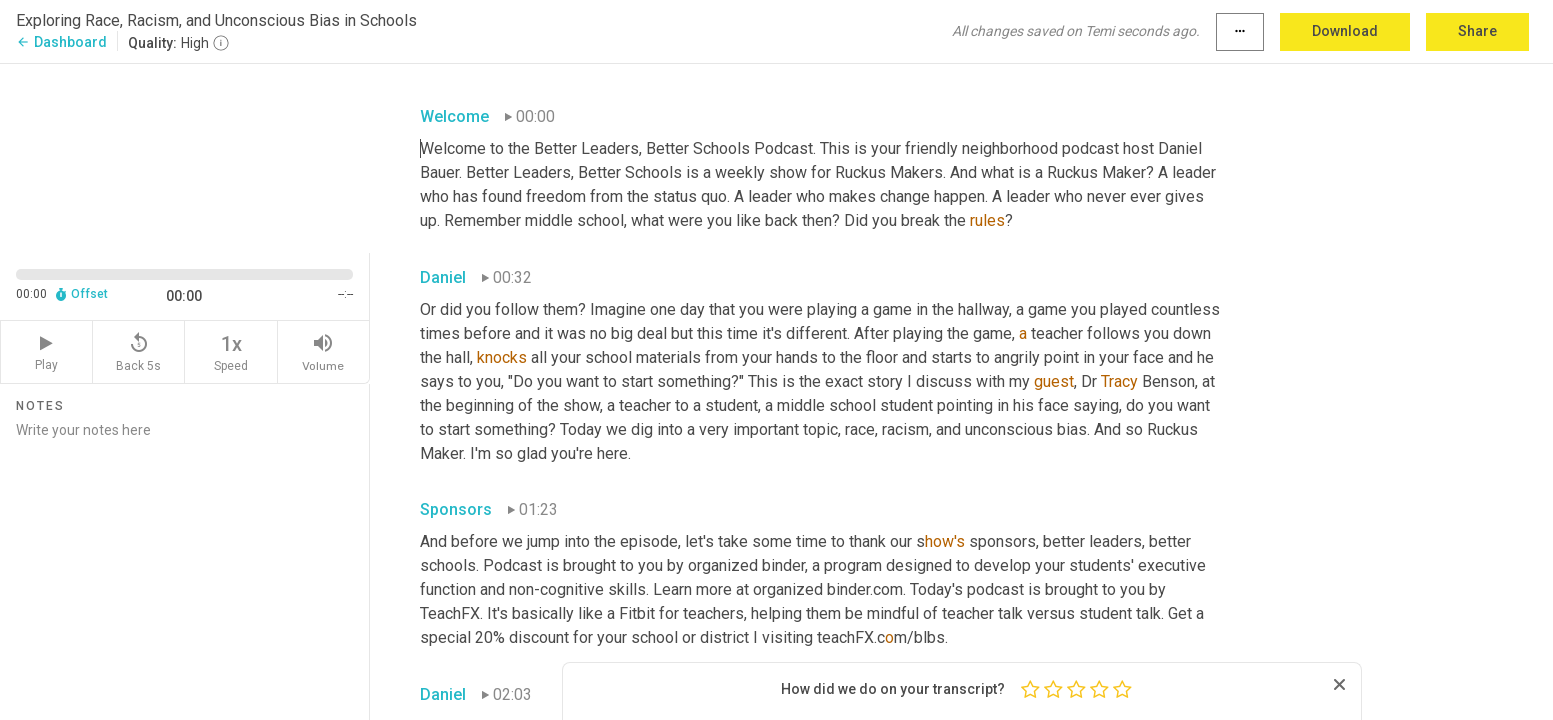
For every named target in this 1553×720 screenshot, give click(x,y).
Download (1345, 31)
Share (1477, 31)
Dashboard (61, 42)
